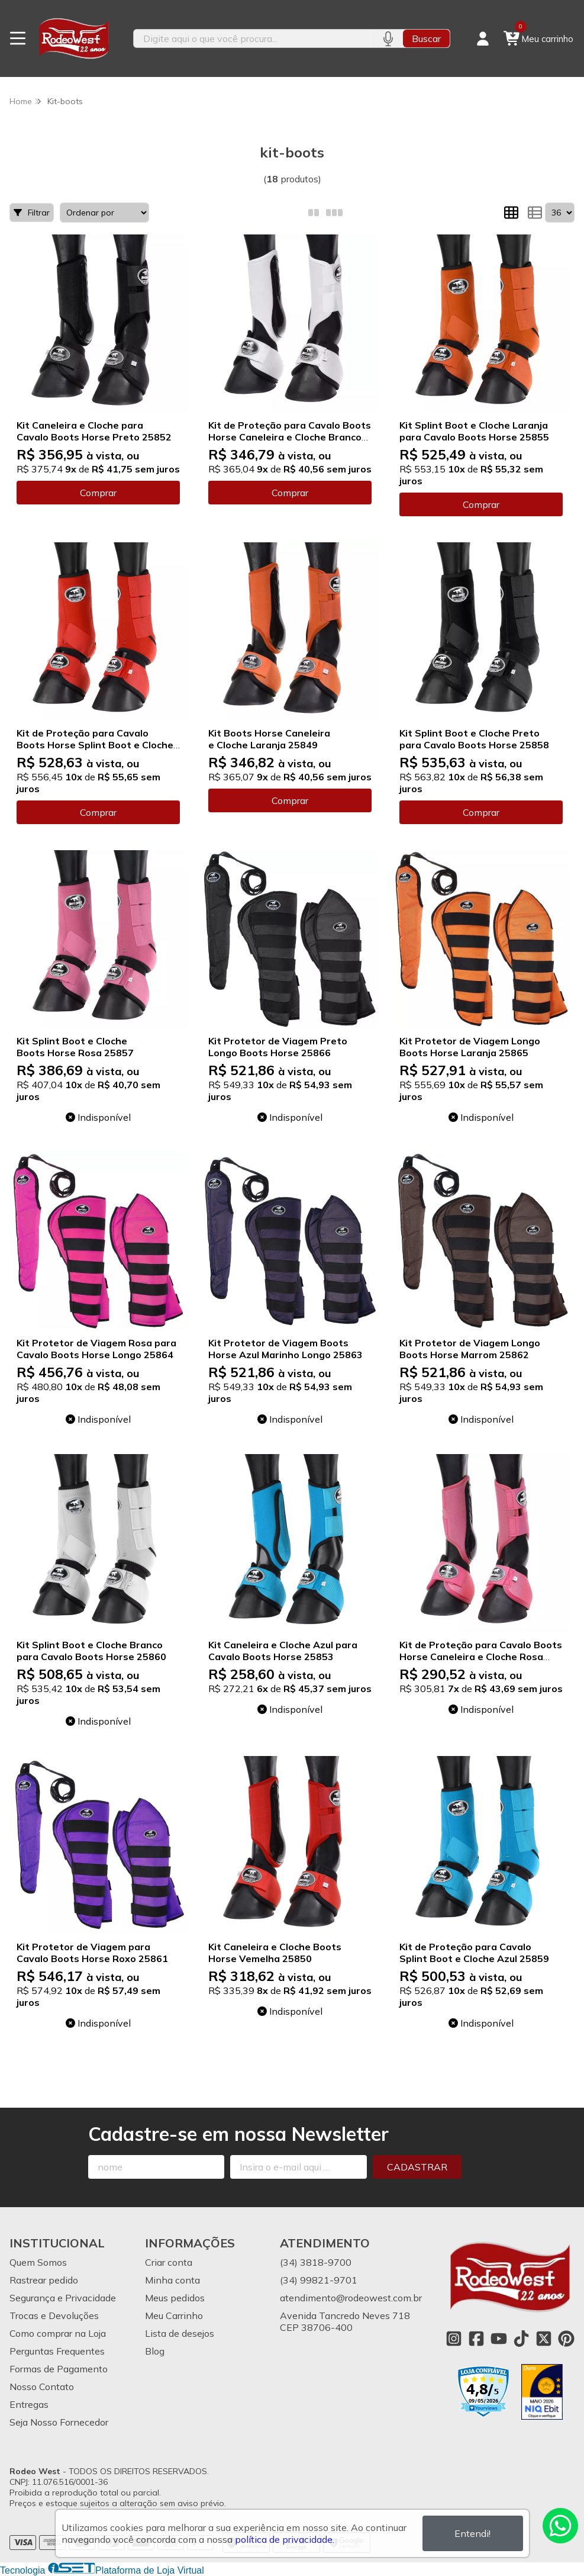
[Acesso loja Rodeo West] (483, 38)
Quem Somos (38, 2262)
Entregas (29, 2404)
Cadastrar (417, 2167)
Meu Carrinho (174, 2315)
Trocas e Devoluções (54, 2315)
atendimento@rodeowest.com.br (351, 2298)
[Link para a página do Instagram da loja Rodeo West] (454, 2338)
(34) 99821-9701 (318, 2280)
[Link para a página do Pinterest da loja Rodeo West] (566, 2338)
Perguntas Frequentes (57, 2351)
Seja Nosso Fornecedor (58, 2422)
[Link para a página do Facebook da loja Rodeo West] (476, 2338)
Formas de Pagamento (58, 2369)
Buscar (426, 38)
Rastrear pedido (43, 2280)
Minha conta (172, 2280)
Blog (154, 2351)
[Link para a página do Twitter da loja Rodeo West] (543, 2338)
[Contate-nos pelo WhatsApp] (560, 2525)
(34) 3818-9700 (315, 2262)
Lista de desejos (179, 2333)
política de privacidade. (284, 2539)
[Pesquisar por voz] (388, 38)
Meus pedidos (175, 2298)
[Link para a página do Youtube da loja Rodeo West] (499, 2338)
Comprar (98, 493)
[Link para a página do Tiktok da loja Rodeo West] (521, 2338)
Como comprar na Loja (57, 2333)
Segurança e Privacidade (62, 2298)
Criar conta (168, 2262)
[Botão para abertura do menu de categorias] (18, 38)
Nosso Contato (41, 2386)
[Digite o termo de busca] (253, 38)
